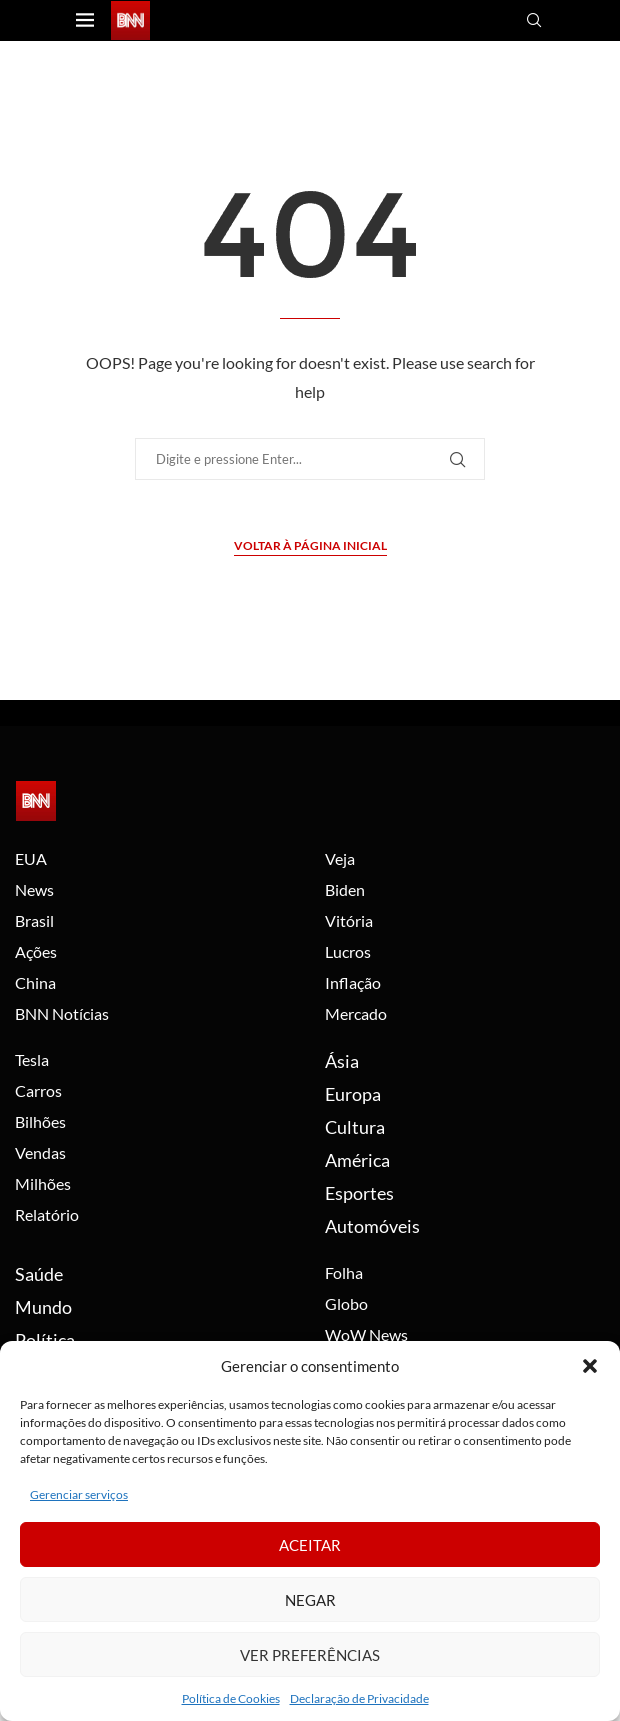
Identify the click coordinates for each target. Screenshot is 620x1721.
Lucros (348, 952)
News (34, 890)
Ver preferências (310, 1655)
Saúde (39, 1274)
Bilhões (40, 1122)
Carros (38, 1091)
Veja (340, 859)
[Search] (537, 21)
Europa (353, 1094)
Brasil (34, 921)
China (35, 983)
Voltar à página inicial (310, 545)
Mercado (356, 1014)
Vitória (349, 921)
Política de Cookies (231, 1698)
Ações (36, 952)
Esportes (359, 1193)
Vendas (40, 1153)
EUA (31, 859)
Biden (345, 890)
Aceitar (310, 1545)
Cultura (355, 1127)
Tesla (32, 1060)
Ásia (342, 1061)
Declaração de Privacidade (359, 1698)
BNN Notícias (62, 1014)
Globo (346, 1304)
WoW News (366, 1335)
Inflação (353, 983)
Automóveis (372, 1226)
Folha (344, 1273)
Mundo (43, 1307)
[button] (590, 1366)
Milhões (43, 1184)
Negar (310, 1600)
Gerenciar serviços (79, 1494)
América (357, 1160)
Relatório (47, 1215)
